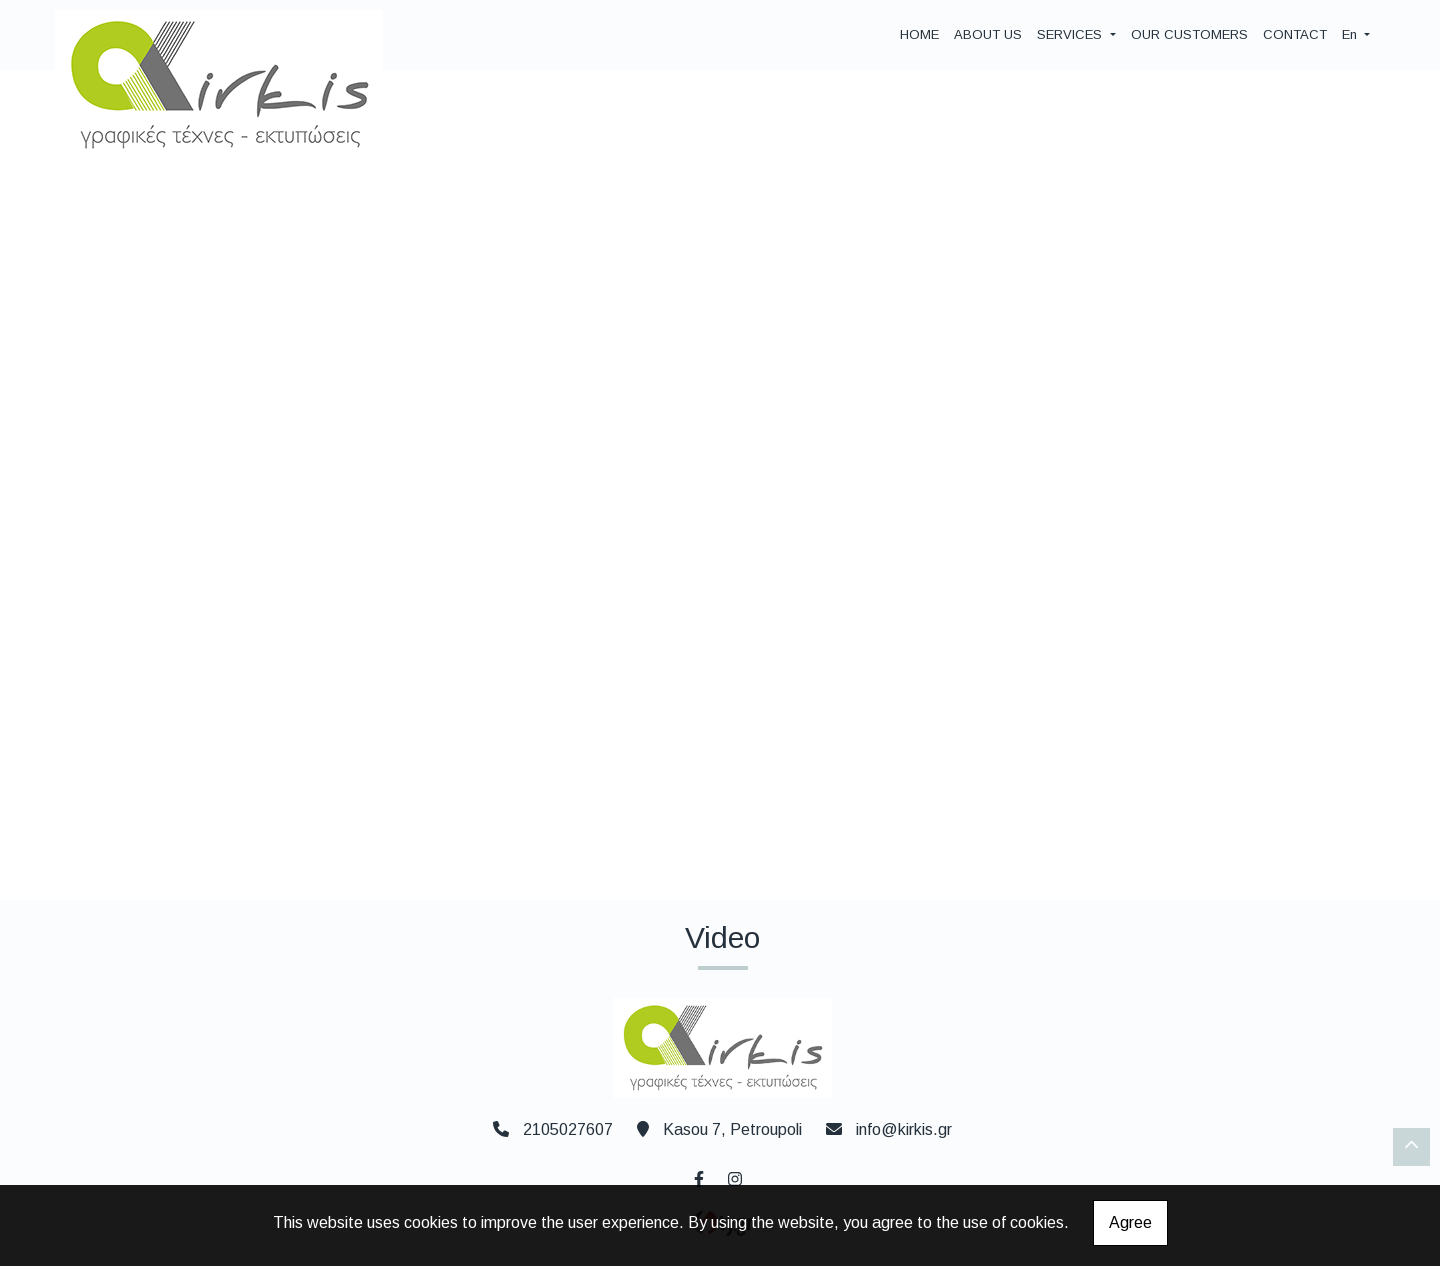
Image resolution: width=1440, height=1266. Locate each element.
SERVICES (1071, 34)
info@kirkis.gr (904, 1129)
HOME (919, 34)
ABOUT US (988, 34)
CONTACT (1295, 34)
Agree (1130, 1222)
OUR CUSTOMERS (1189, 34)
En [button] (1351, 34)
